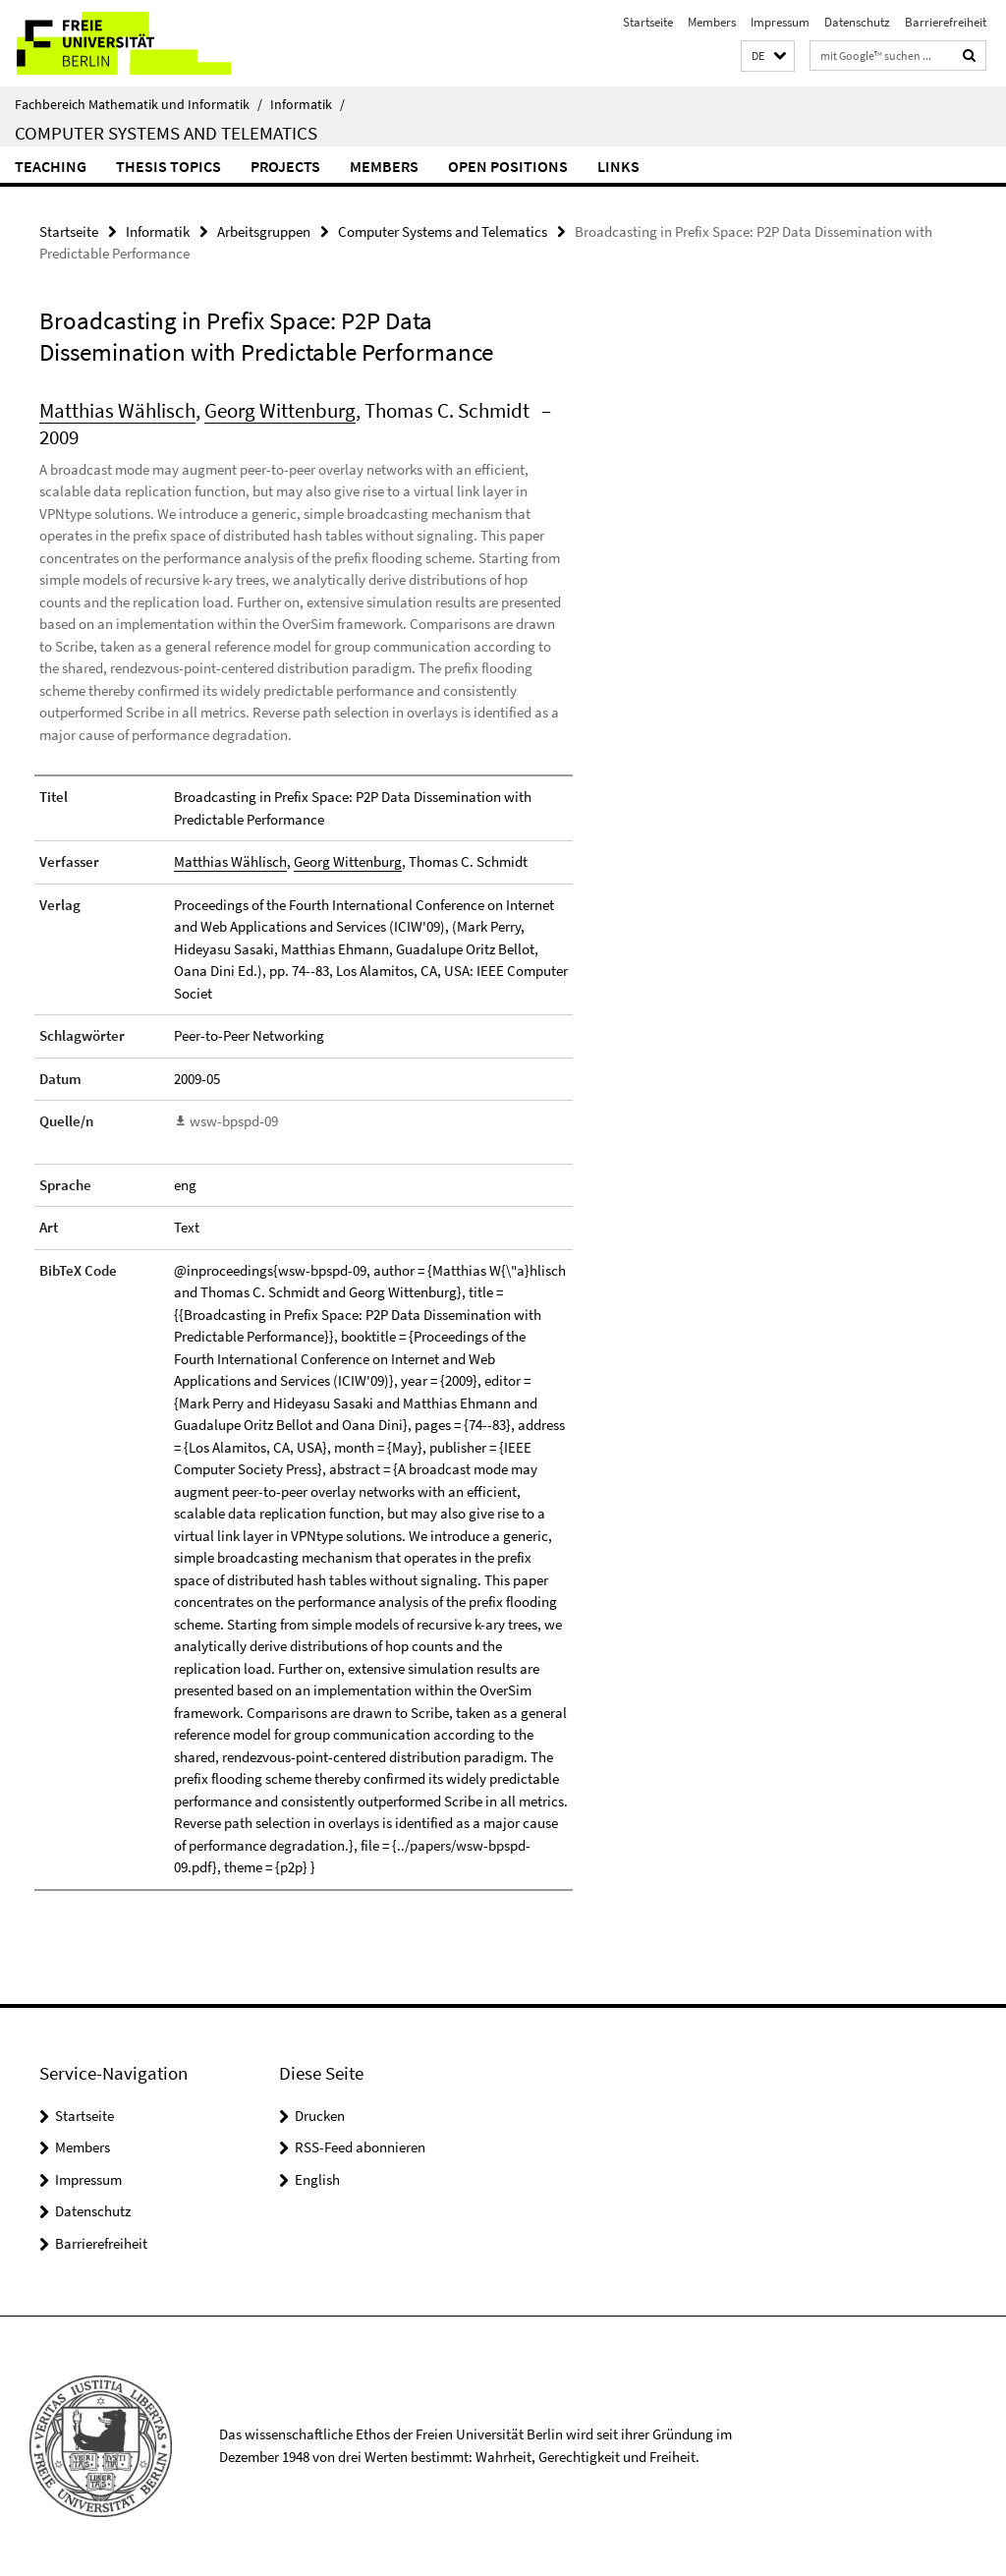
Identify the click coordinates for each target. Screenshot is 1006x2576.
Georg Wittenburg (280, 410)
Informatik (307, 104)
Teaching (50, 166)
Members (712, 22)
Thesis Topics (168, 166)
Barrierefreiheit (945, 22)
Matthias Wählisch (117, 410)
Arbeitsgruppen (263, 231)
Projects (285, 166)
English (317, 2179)
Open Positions (508, 166)
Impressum (780, 22)
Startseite (648, 22)
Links (618, 166)
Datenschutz (857, 22)
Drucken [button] (320, 2115)
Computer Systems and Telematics (166, 132)
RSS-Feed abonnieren (360, 2147)
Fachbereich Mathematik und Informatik (138, 104)
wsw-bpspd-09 (234, 1121)
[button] (768, 56)
